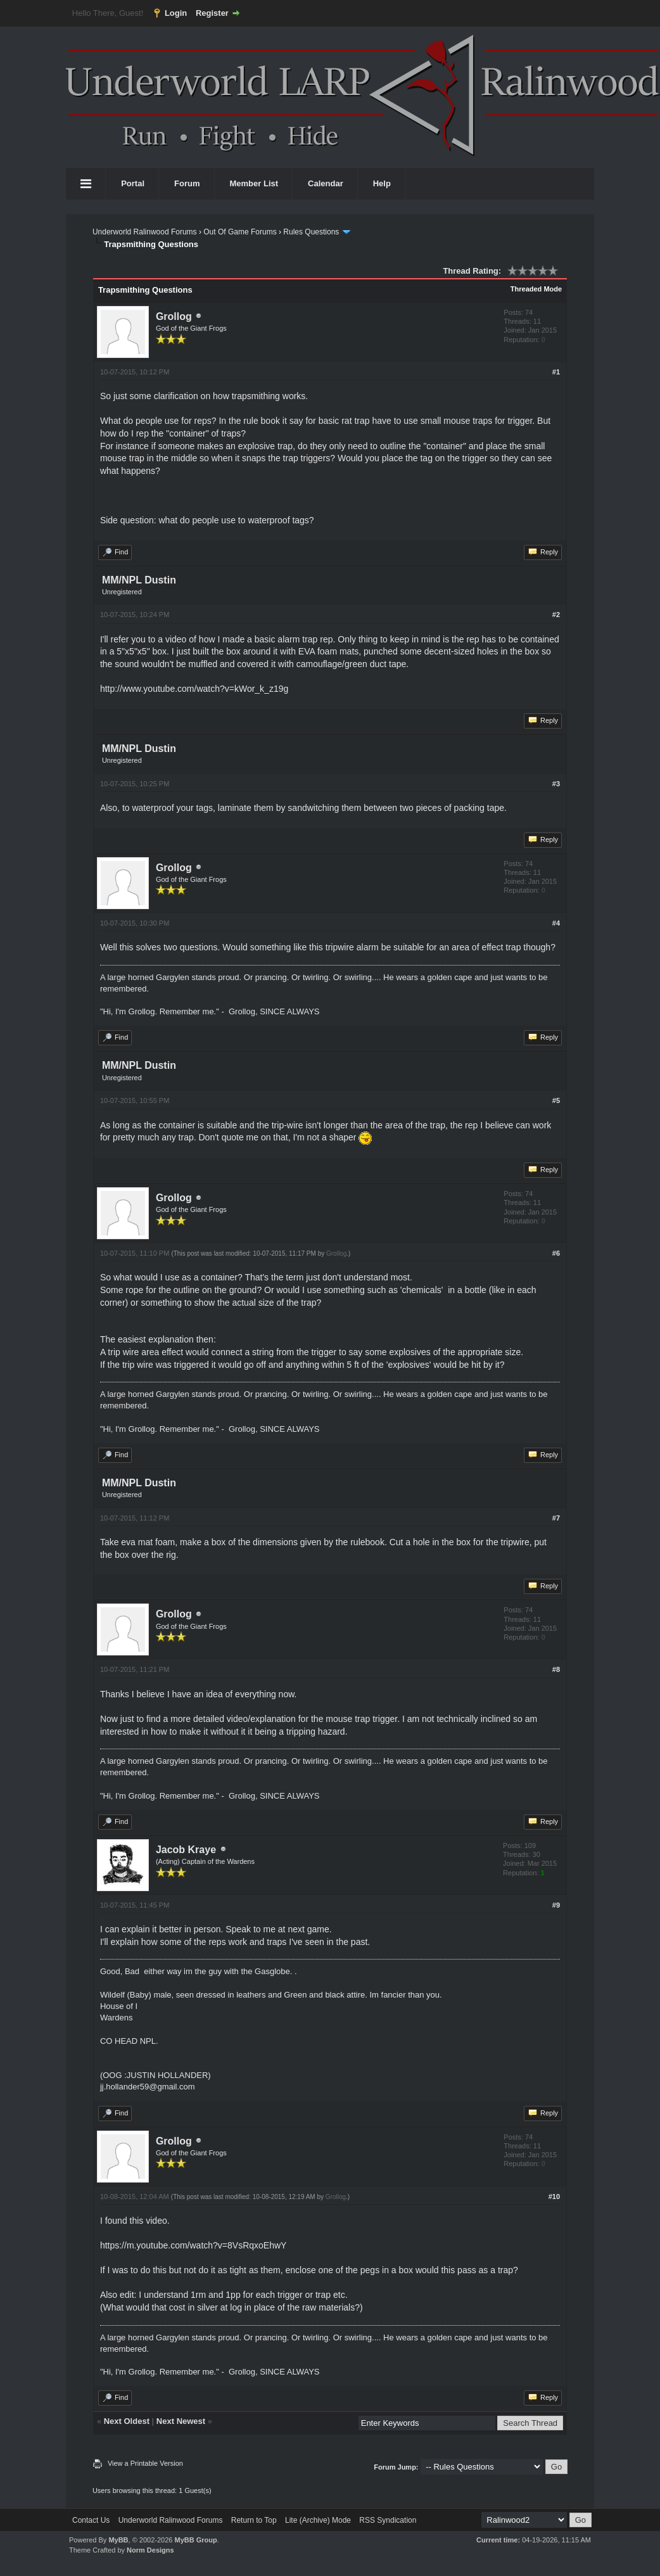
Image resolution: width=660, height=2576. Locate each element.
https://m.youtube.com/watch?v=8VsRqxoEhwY (193, 2245)
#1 (556, 372)
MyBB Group (195, 2540)
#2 (556, 614)
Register (212, 13)
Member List (254, 183)
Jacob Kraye (186, 1849)
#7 (556, 1518)
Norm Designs (150, 2550)
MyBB (118, 2540)
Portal (132, 183)
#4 (556, 923)
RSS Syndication (387, 2520)
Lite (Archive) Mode (318, 2520)
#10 (554, 2196)
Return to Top (254, 2520)
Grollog (174, 316)
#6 (556, 1253)
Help (382, 183)
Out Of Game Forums (239, 231)
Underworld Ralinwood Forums (144, 231)
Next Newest (180, 2421)
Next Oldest (126, 2421)
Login (176, 13)
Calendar (325, 183)
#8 (556, 1669)
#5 (556, 1100)
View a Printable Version (145, 2463)
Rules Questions (311, 231)
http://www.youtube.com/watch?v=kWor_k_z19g (194, 689)
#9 (556, 1905)
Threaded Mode (536, 289)
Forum (187, 183)
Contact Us (91, 2520)
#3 (556, 783)
